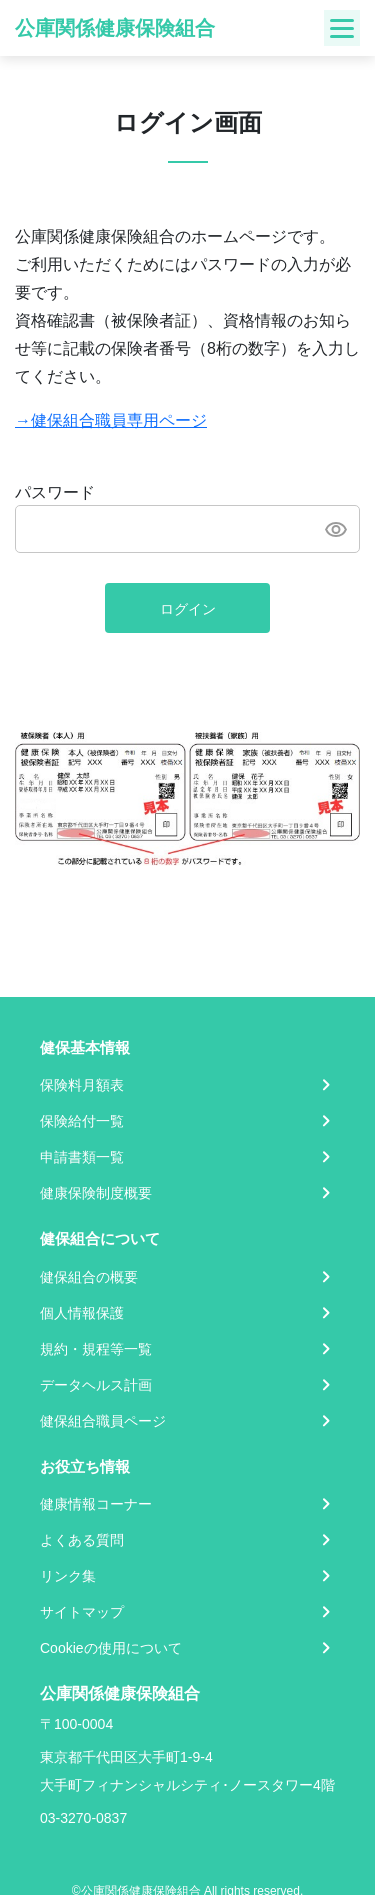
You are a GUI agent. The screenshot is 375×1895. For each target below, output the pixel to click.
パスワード (55, 492)
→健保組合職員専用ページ (111, 420)
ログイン (188, 609)
